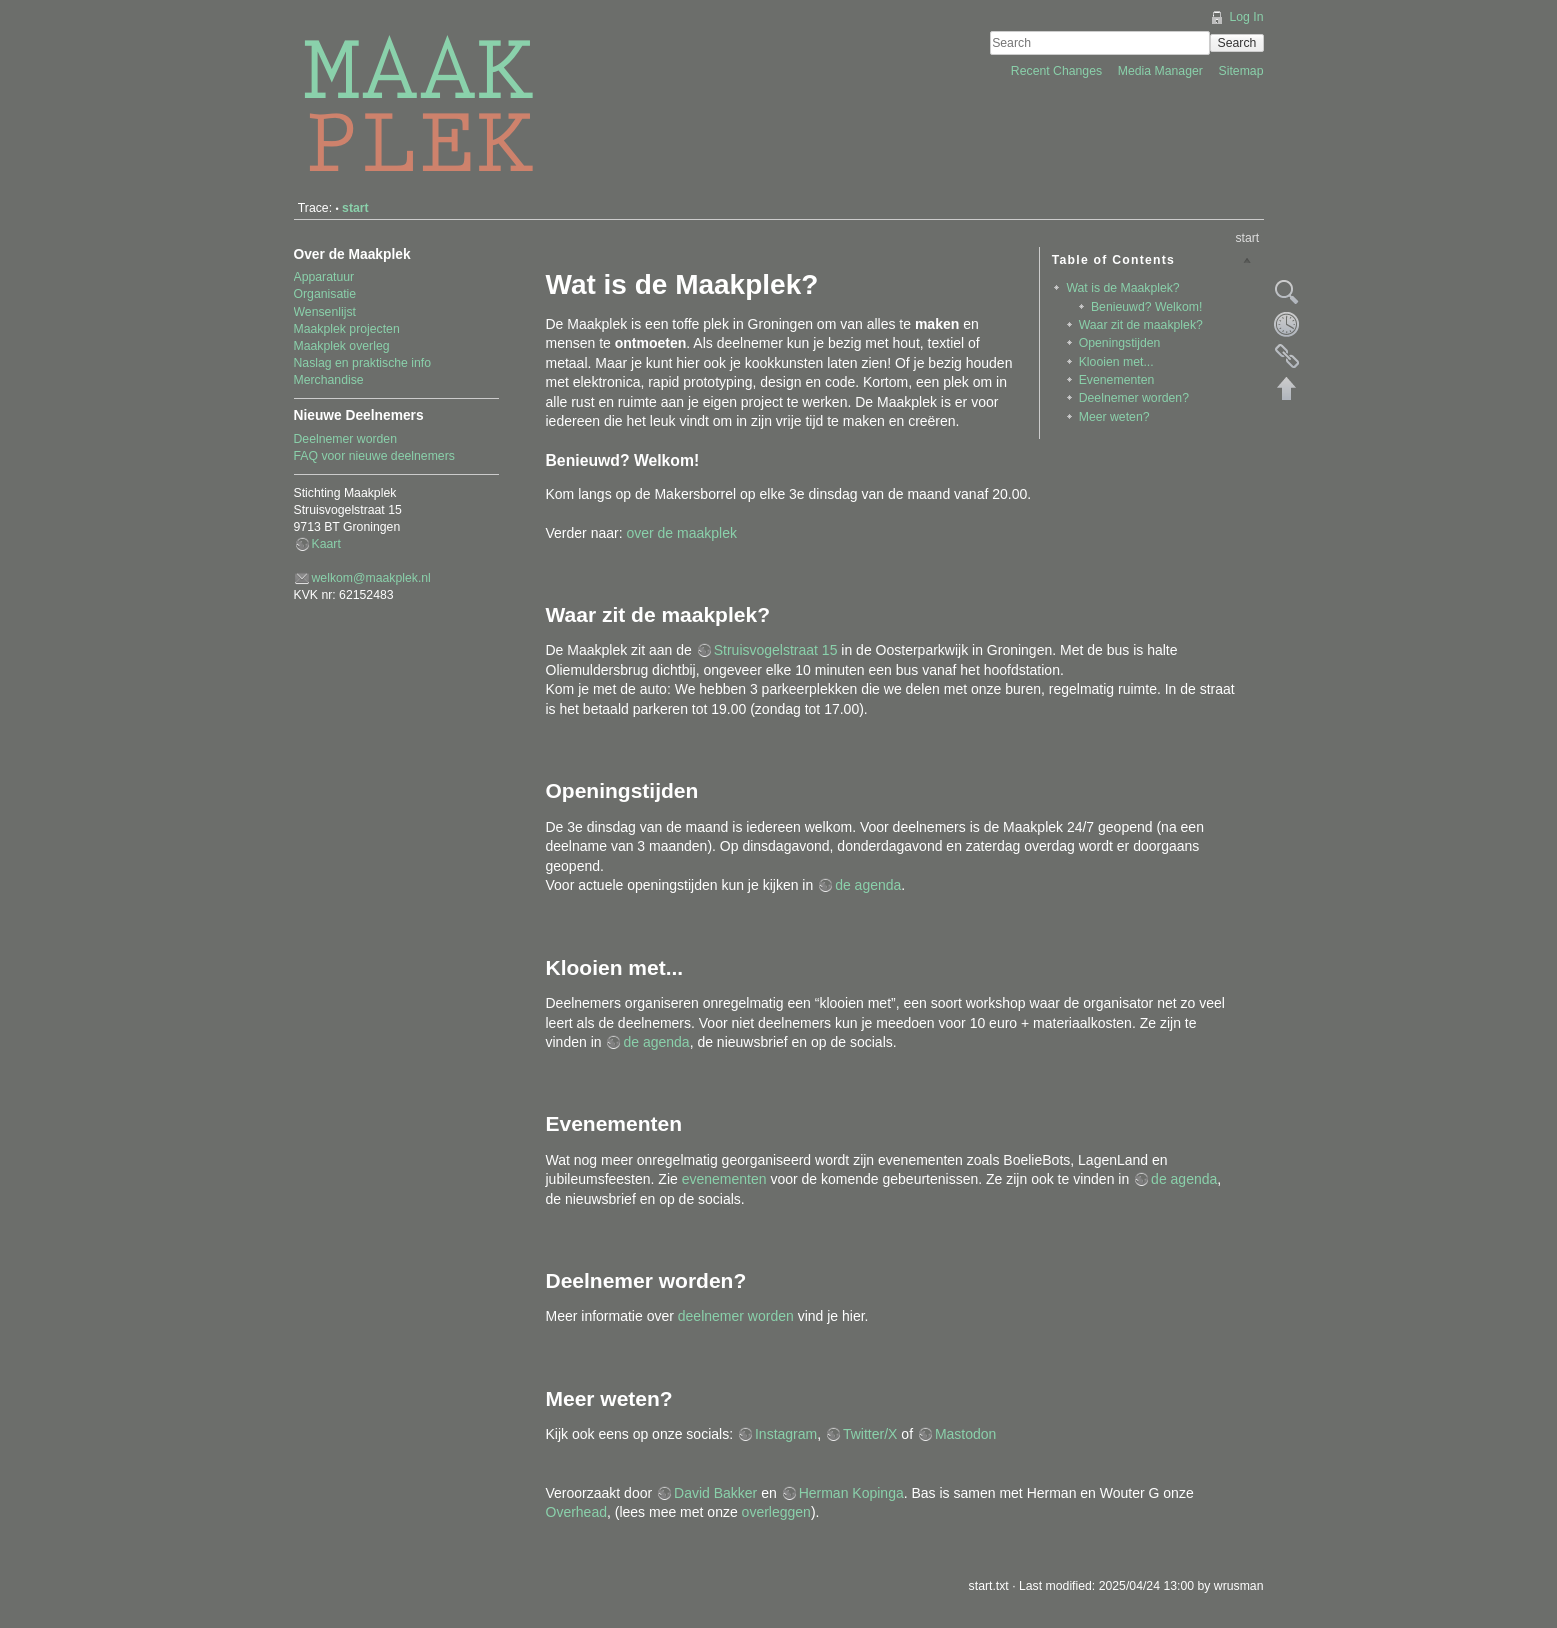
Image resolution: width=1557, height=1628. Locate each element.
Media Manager (1162, 71)
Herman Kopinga (851, 1493)
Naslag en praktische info (363, 363)
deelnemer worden (736, 1316)
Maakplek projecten (347, 329)
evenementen (724, 1179)
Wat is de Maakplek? (1122, 288)
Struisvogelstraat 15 (776, 650)
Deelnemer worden (346, 439)
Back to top (1287, 388)
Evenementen (1117, 380)
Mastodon (965, 1434)
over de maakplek (681, 533)
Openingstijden (1120, 343)
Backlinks (1287, 356)
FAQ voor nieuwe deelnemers (374, 456)
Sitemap (1241, 71)
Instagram (786, 1434)
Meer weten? (1114, 417)
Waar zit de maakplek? (1141, 325)
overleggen (776, 1512)
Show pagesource (1287, 292)
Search (1237, 43)
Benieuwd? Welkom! (1146, 307)
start (355, 208)
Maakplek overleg (342, 346)
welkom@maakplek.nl (371, 578)
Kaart (326, 544)
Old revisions (1287, 324)
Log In (1246, 17)
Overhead (576, 1512)
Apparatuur (324, 277)
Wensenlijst (325, 312)
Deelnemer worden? (1134, 398)
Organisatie (325, 294)
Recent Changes (1058, 71)
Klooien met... (1116, 362)
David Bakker (715, 1493)
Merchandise (329, 380)
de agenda (868, 885)
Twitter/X (870, 1434)
